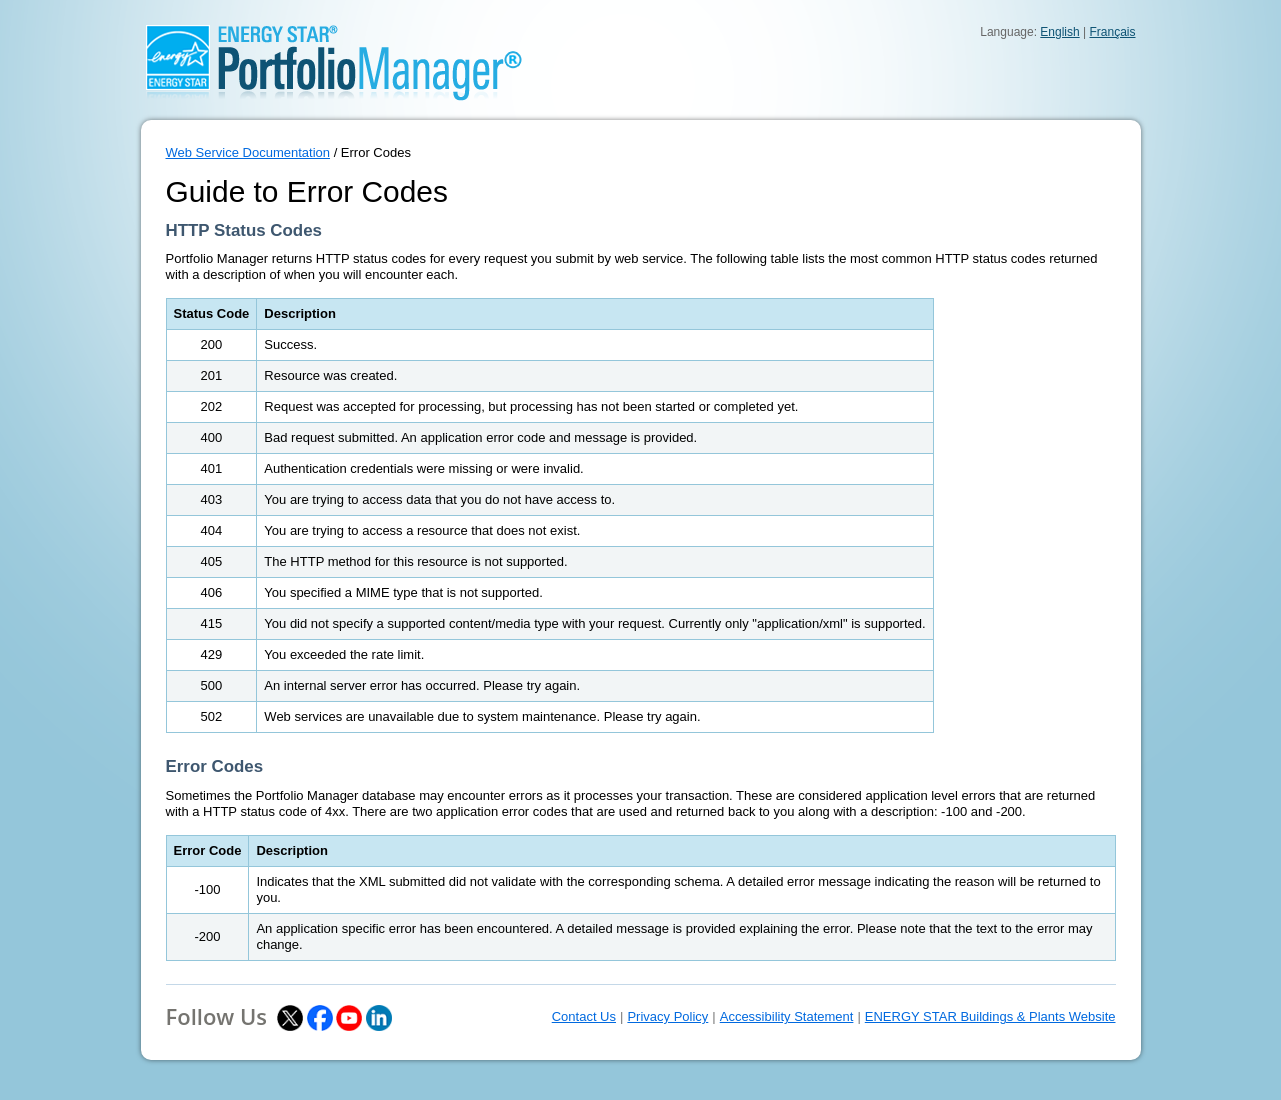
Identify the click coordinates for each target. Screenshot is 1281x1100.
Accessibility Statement (787, 1016)
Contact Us (584, 1016)
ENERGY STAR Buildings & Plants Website (990, 1016)
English (1059, 32)
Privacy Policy (667, 1016)
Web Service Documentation (248, 152)
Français (1112, 32)
